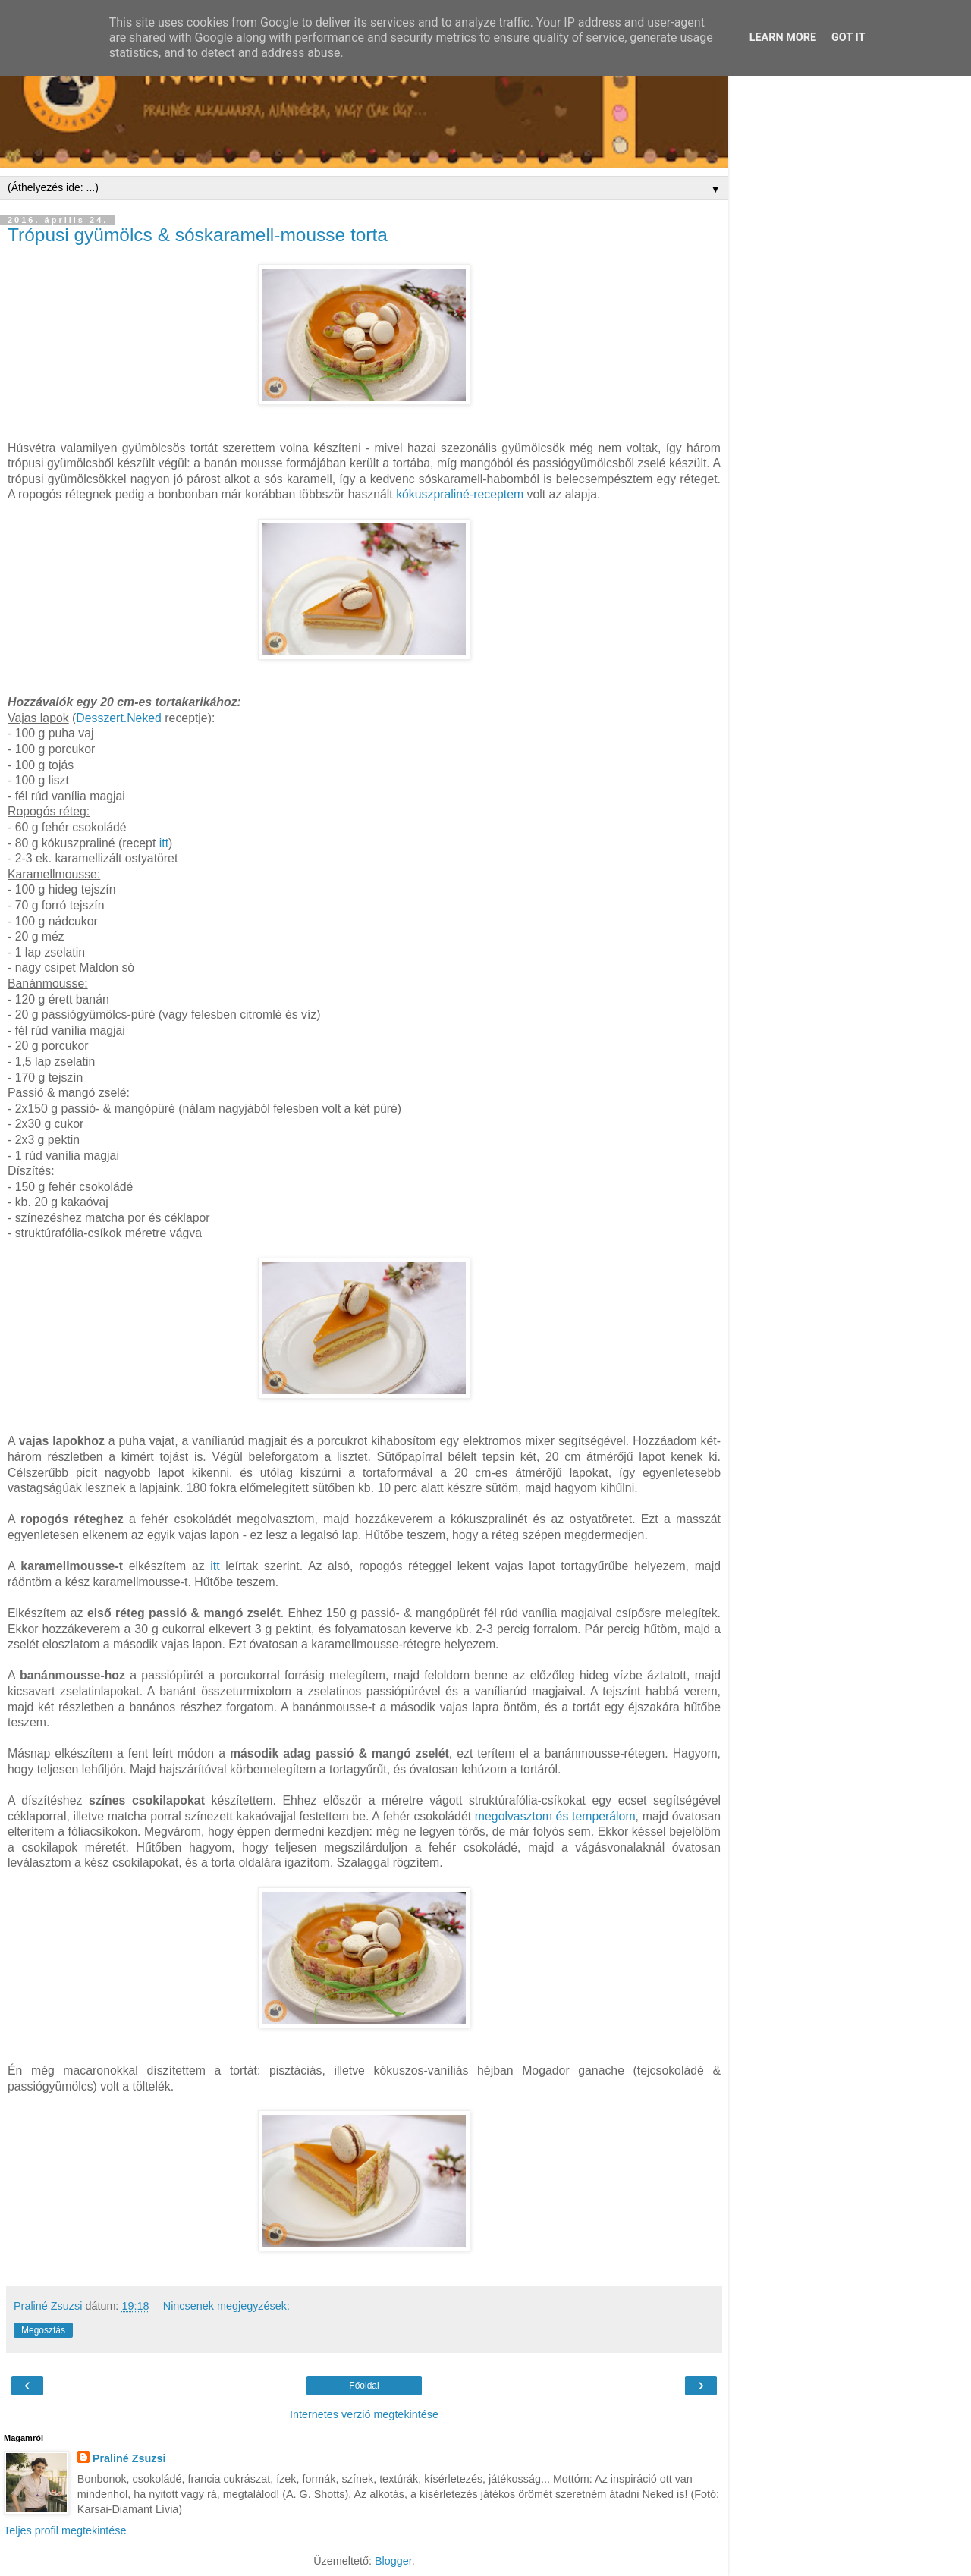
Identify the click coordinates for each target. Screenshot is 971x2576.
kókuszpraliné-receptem (459, 494)
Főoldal (364, 2385)
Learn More (782, 37)
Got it (848, 37)
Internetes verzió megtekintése (364, 2414)
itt (163, 843)
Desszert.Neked (119, 718)
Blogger (393, 2561)
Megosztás (43, 2330)
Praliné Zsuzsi (129, 2458)
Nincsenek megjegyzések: (226, 2306)
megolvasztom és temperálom (555, 1816)
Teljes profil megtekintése (65, 2530)
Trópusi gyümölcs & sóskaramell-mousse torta (198, 235)
